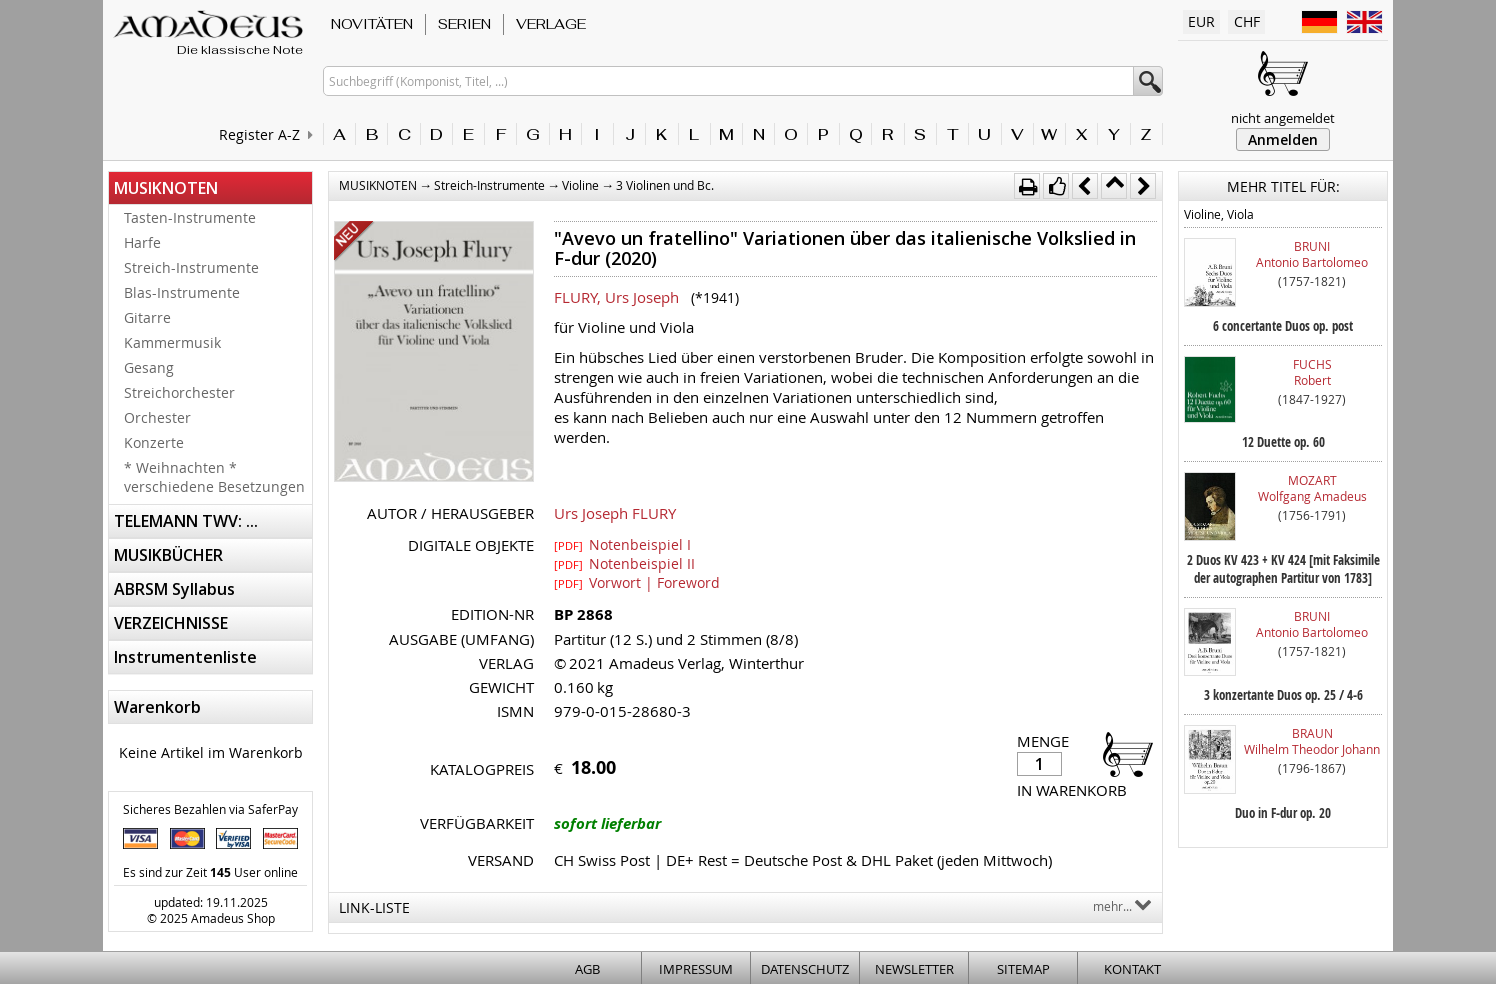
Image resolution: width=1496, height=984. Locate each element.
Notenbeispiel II (624, 563)
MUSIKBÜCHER (168, 555)
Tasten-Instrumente (190, 217)
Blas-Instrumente (182, 292)
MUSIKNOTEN (166, 188)
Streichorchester (179, 392)
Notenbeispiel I (622, 544)
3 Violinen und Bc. (665, 185)
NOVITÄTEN (372, 24)
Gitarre (147, 317)
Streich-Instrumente (191, 267)
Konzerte (154, 442)
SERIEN (464, 24)
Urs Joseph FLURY (615, 513)
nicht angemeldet (1283, 118)
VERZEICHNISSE (171, 623)
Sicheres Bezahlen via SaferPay (210, 809)
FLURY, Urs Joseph (616, 297)
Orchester (157, 417)
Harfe (142, 242)
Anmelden (1283, 139)
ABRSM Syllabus (174, 589)
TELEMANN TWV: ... (186, 521)
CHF (1247, 21)
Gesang (149, 367)
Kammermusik (172, 342)
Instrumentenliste (185, 657)
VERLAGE (551, 24)
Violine (580, 185)
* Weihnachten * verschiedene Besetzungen (214, 477)
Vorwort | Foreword (637, 582)
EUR (1201, 21)
